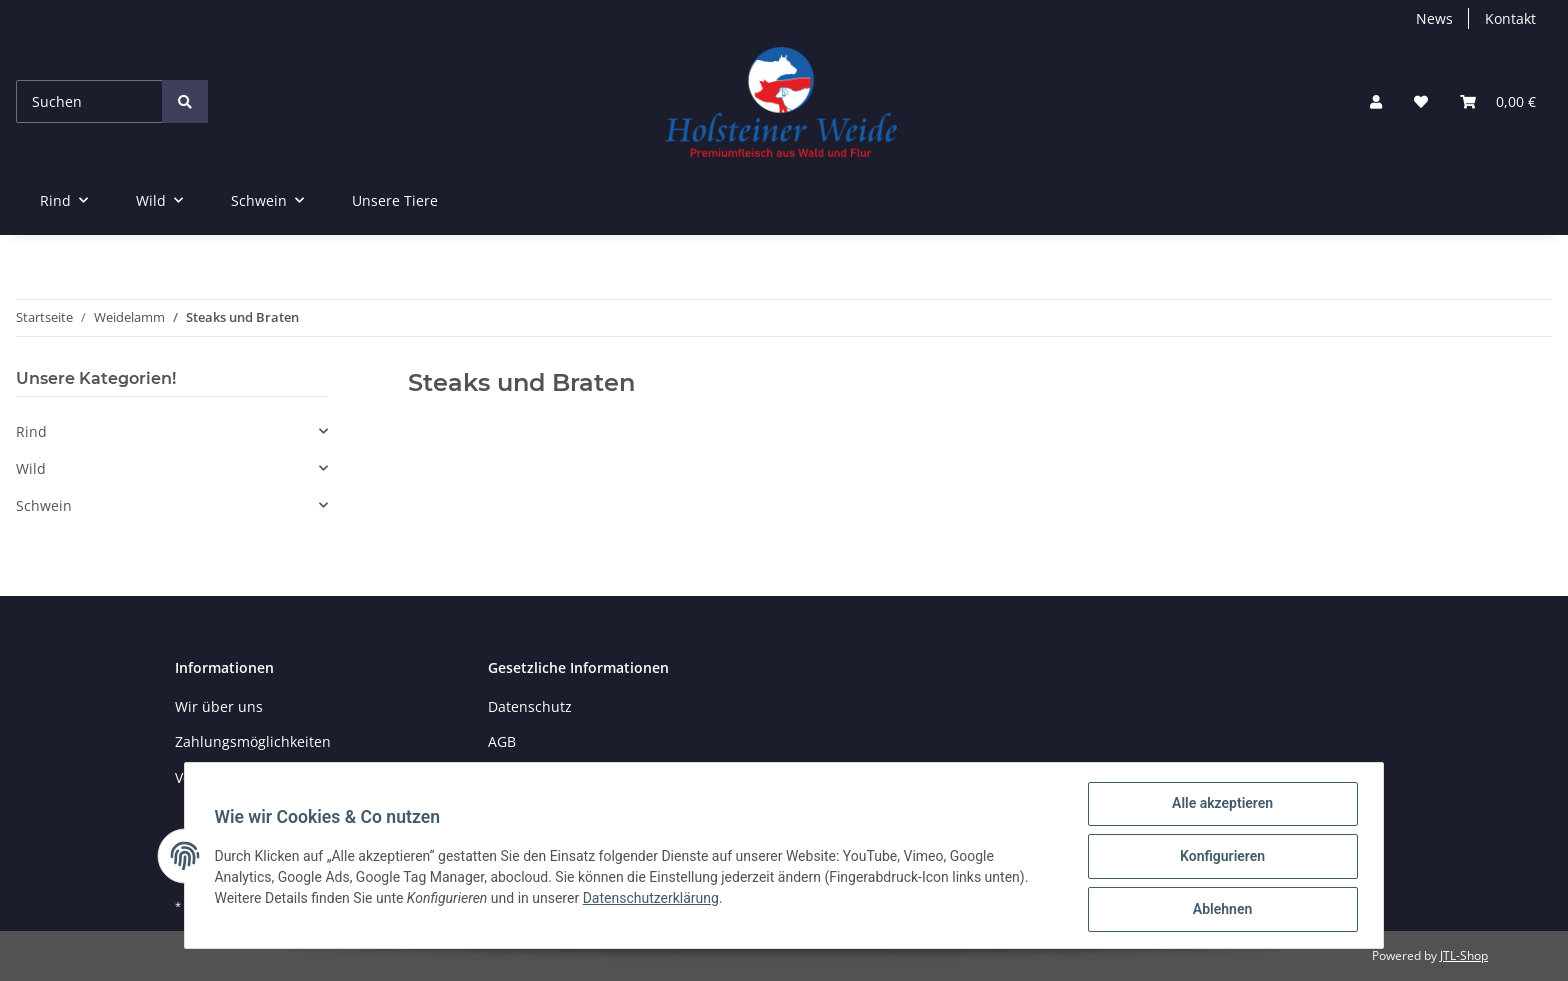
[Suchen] (89, 101)
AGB (502, 741)
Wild (31, 468)
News (1434, 18)
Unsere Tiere (395, 200)
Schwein (44, 505)
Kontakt (1510, 18)
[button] (1376, 101)
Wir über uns (219, 706)
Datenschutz (530, 706)
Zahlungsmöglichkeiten (253, 741)
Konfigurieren (1219, 858)
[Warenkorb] (1498, 101)
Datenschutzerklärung (653, 900)
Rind (31, 431)
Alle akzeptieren (1219, 806)
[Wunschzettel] (1421, 101)
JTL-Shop (1464, 955)
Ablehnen (1219, 910)
